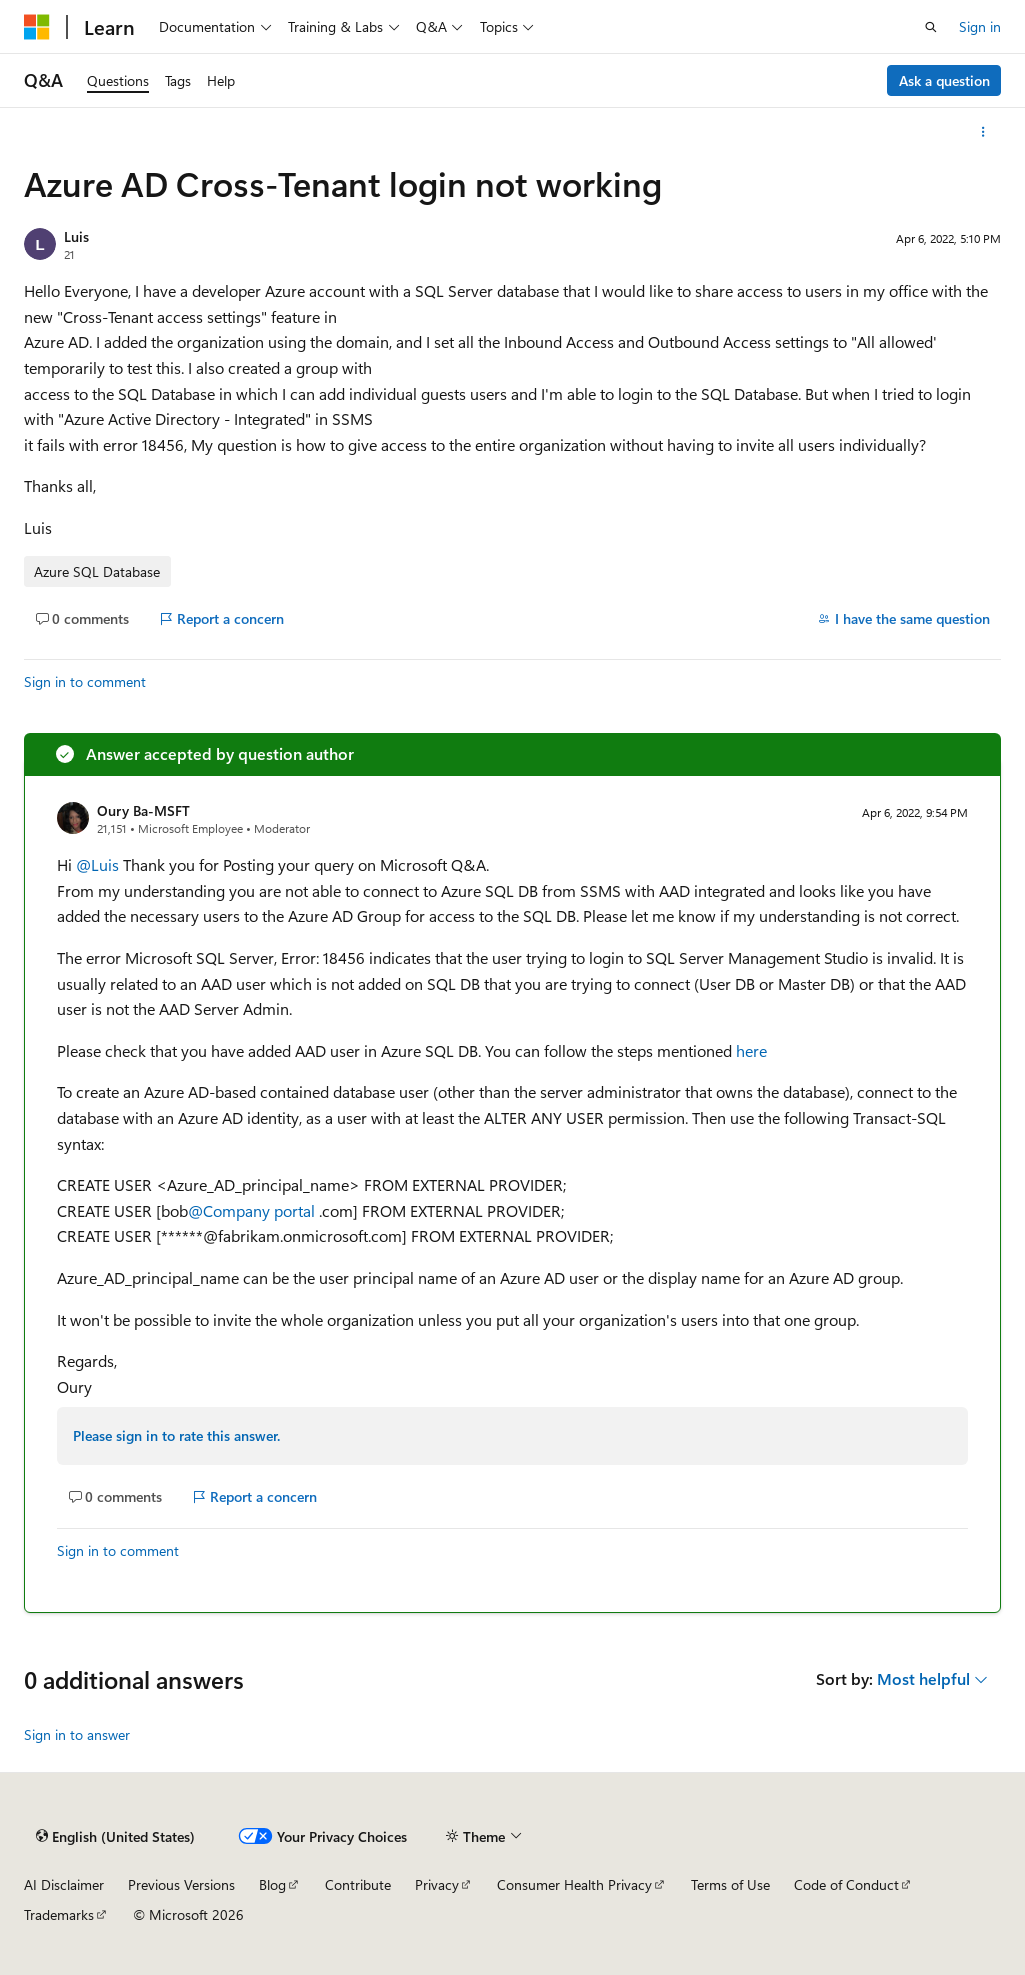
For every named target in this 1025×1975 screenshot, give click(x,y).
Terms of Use (730, 1884)
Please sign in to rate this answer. (176, 1435)
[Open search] (931, 27)
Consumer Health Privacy (574, 1884)
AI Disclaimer (64, 1884)
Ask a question (944, 80)
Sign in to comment (85, 681)
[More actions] (983, 132)
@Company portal (253, 1210)
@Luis (99, 864)
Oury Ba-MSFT (143, 810)
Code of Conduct (846, 1884)
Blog (272, 1884)
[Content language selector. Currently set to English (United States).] (115, 1837)
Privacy (437, 1884)
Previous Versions (181, 1884)
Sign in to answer (77, 1734)
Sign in (980, 26)
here (751, 1050)
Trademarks (59, 1914)
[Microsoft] (37, 27)
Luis (76, 236)
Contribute (358, 1884)
